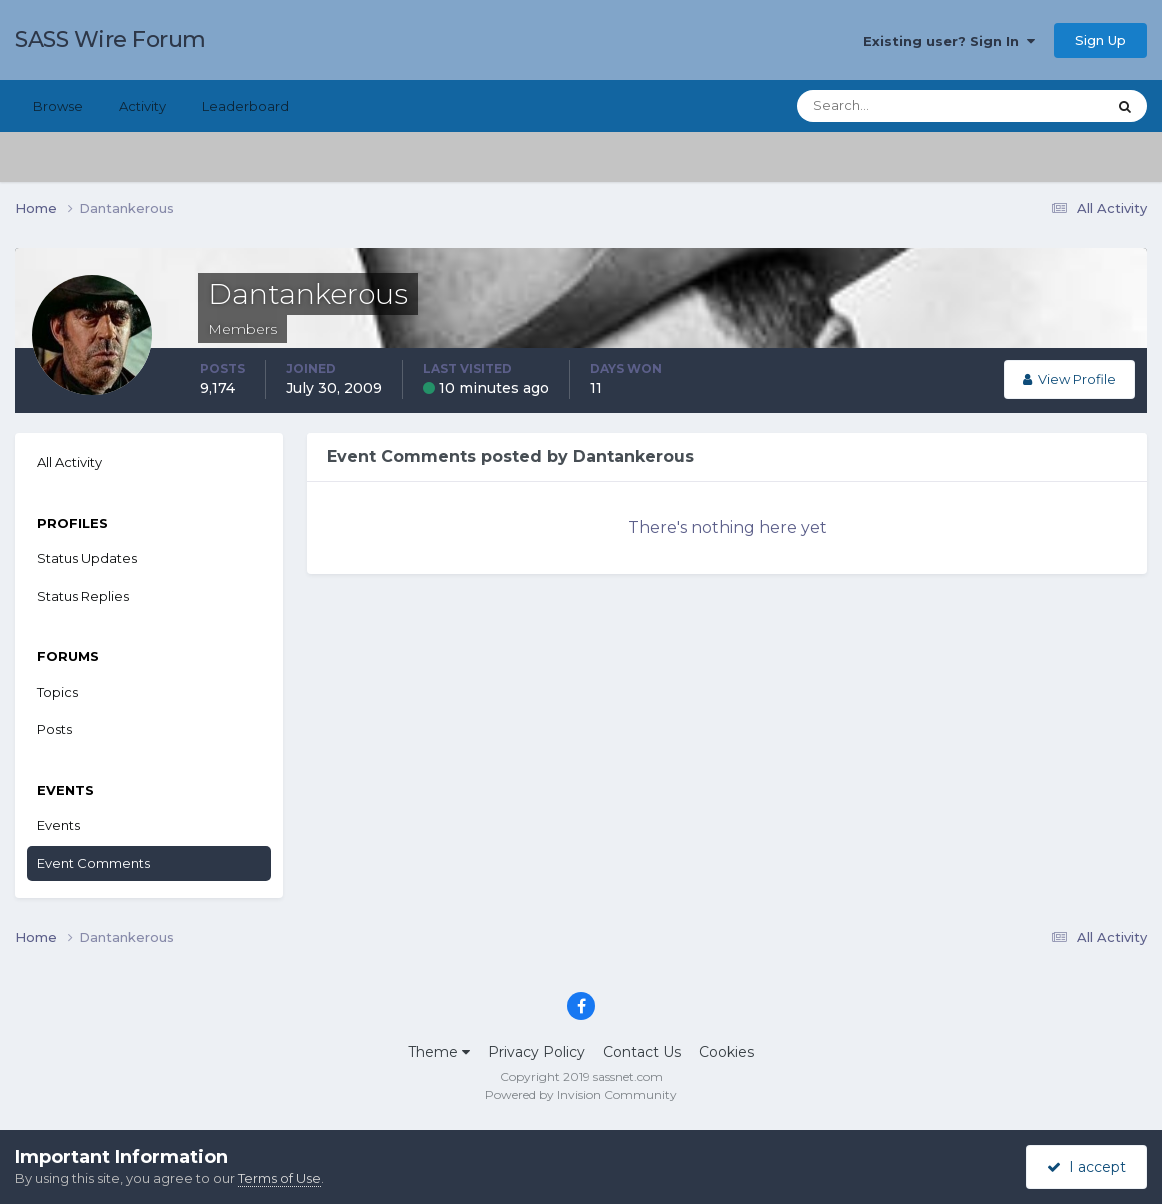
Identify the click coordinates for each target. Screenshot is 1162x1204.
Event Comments (93, 863)
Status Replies (83, 596)
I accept (1086, 1167)
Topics (57, 692)
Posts (54, 729)
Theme (439, 1052)
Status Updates (87, 558)
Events (58, 825)
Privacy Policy (536, 1052)
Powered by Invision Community (581, 1094)
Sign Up (1100, 40)
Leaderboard (245, 106)
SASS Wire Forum (110, 39)
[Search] (887, 106)
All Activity (69, 462)
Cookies (726, 1052)
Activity (142, 106)
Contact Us (642, 1052)
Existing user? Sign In (949, 41)
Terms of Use (279, 1178)
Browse (58, 106)
